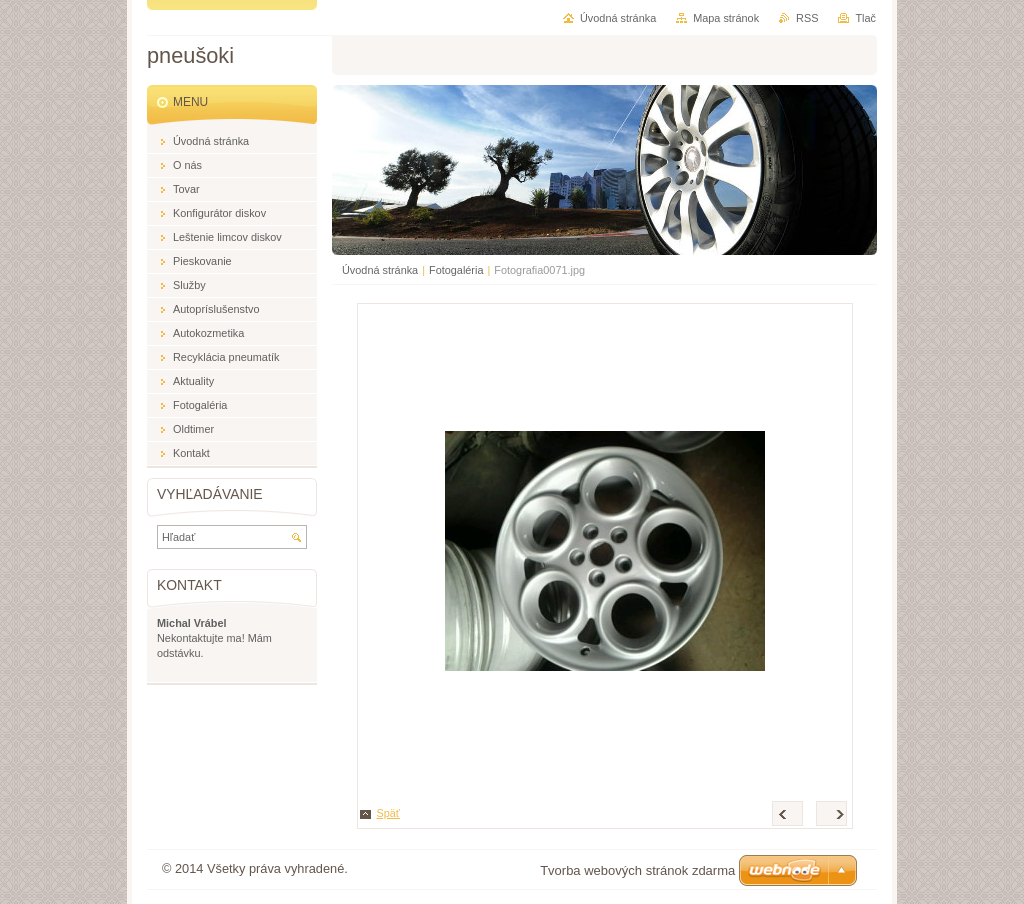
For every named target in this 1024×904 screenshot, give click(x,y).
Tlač (865, 18)
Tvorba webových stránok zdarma (637, 870)
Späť (388, 813)
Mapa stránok (726, 18)
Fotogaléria (456, 270)
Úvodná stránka (380, 270)
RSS (807, 18)
